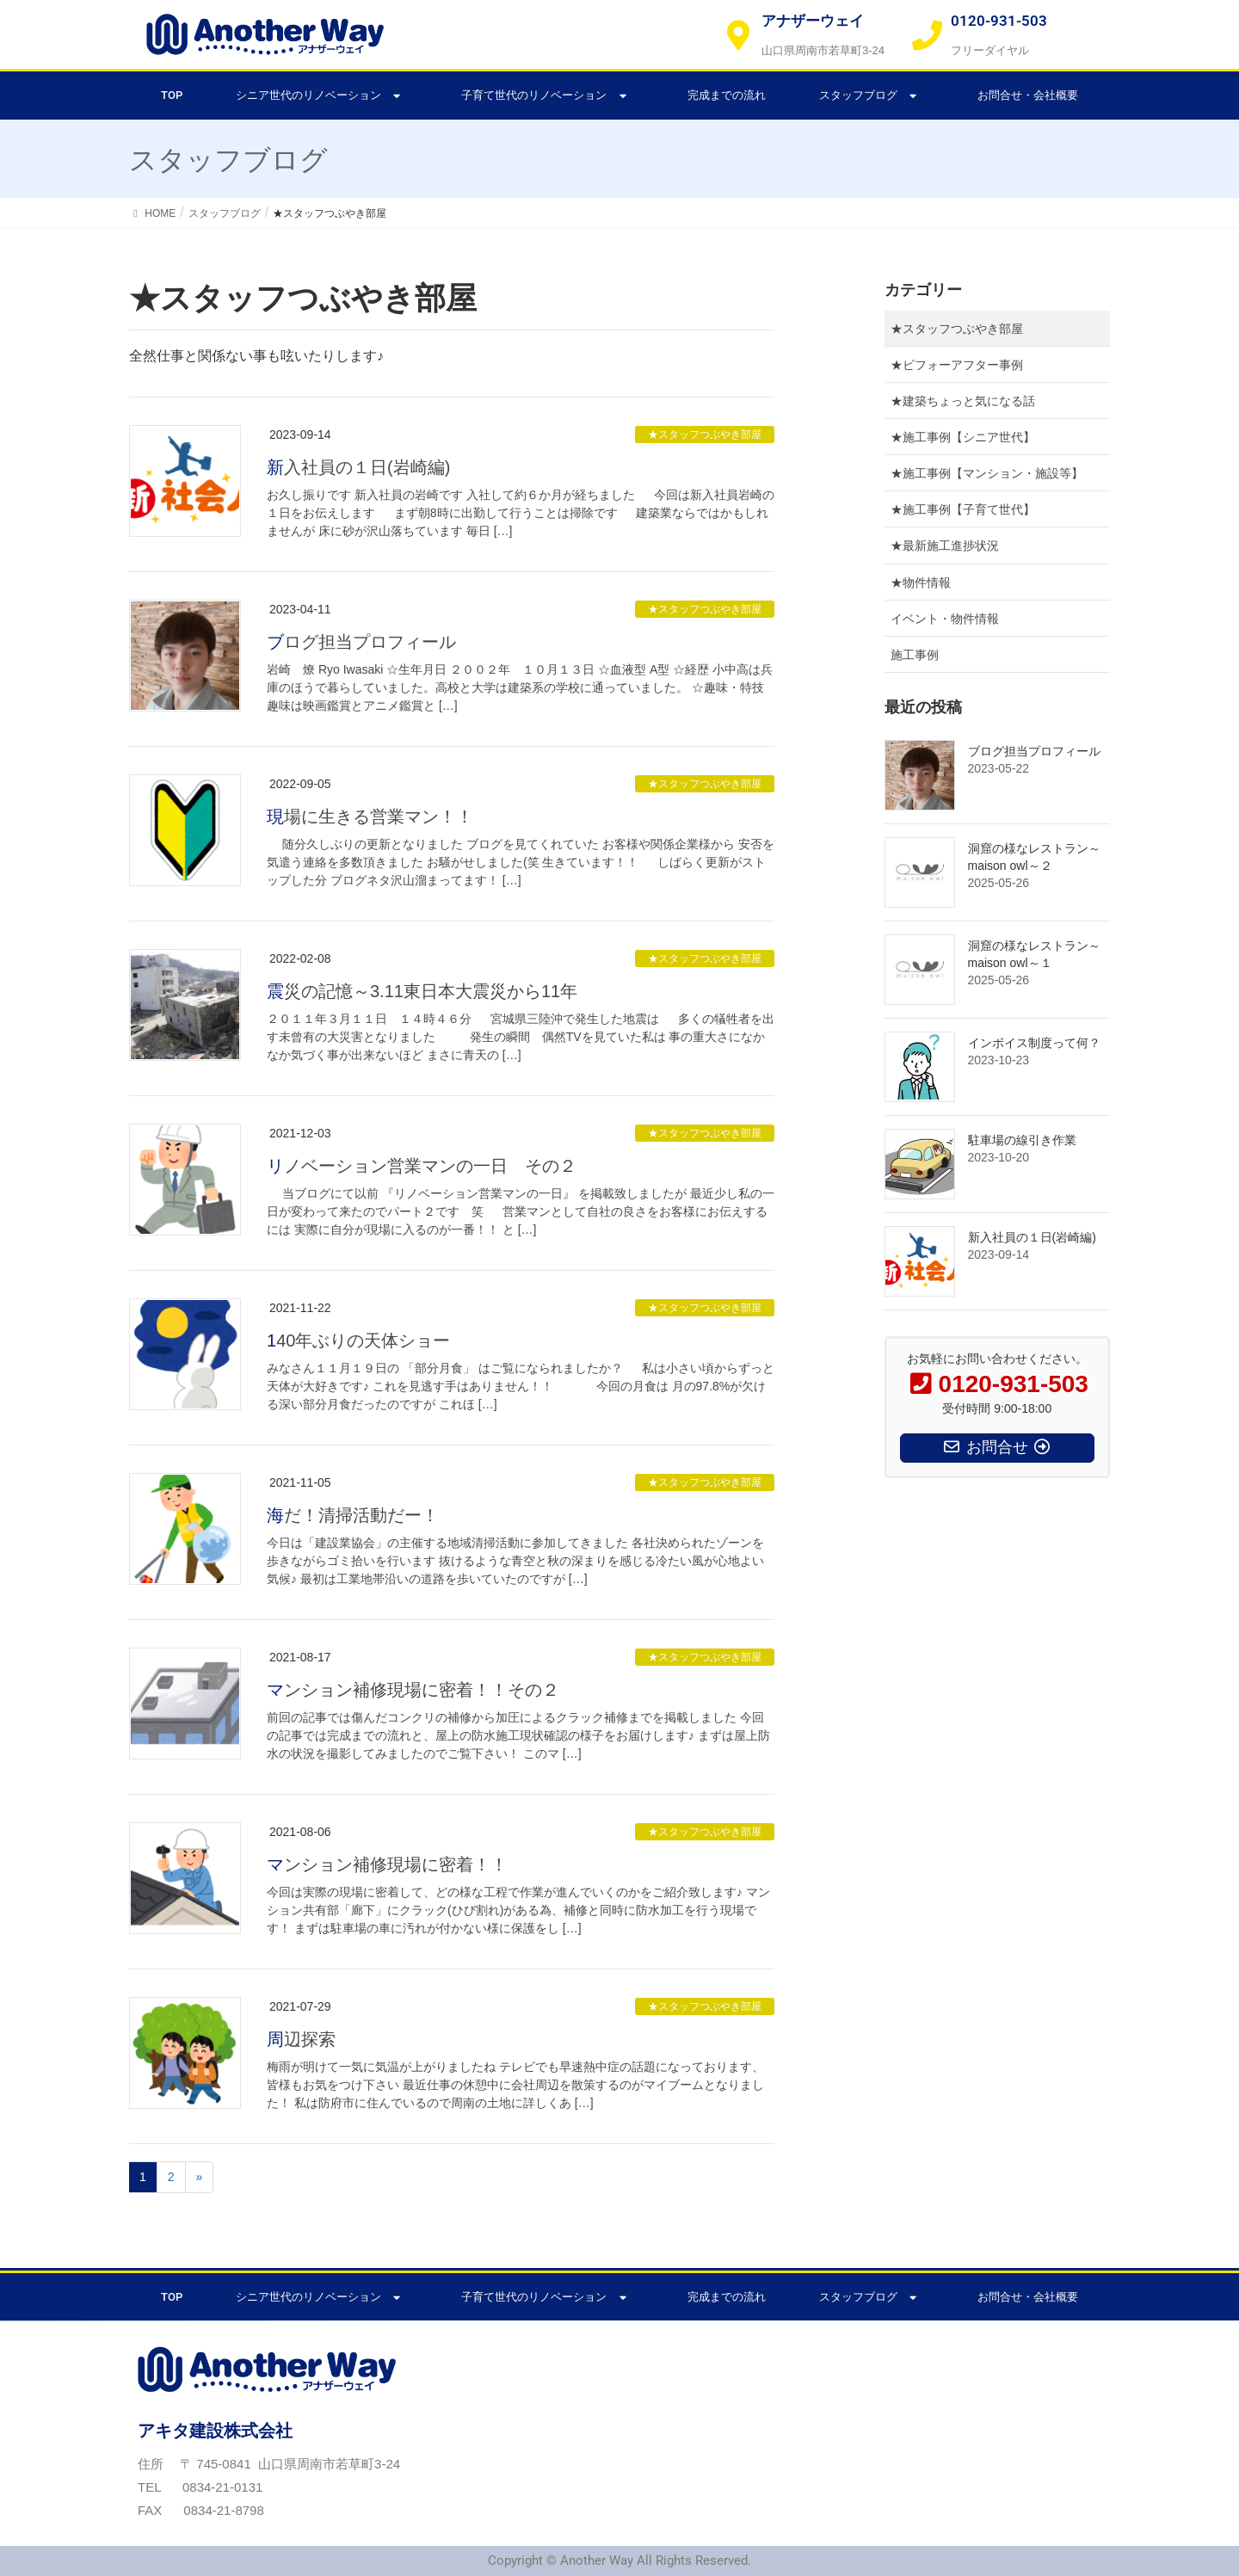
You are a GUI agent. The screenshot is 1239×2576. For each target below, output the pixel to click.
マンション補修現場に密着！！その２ (413, 1689)
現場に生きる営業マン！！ (370, 816)
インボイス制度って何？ (1034, 1043)
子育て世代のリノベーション (547, 96)
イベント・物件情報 (945, 619)
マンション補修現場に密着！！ (387, 1864)
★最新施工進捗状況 (945, 545)
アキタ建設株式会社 (215, 2430)
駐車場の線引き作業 (1022, 1140)
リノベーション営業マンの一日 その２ (421, 1165)
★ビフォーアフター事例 (957, 365)
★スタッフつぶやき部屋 (704, 434)
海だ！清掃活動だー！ (353, 1515)
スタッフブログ (871, 96)
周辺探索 (301, 2039)
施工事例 (915, 655)
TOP (171, 95)
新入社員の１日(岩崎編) (358, 467)
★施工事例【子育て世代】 (963, 509)
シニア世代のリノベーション (322, 96)
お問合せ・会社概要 (1027, 95)
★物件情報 (921, 582)
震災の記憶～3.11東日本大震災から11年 (422, 991)
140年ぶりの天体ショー (358, 1340)
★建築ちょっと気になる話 (963, 401)
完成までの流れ (726, 95)
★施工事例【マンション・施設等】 (987, 473)
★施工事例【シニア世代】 (963, 437)
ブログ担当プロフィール (361, 641)
